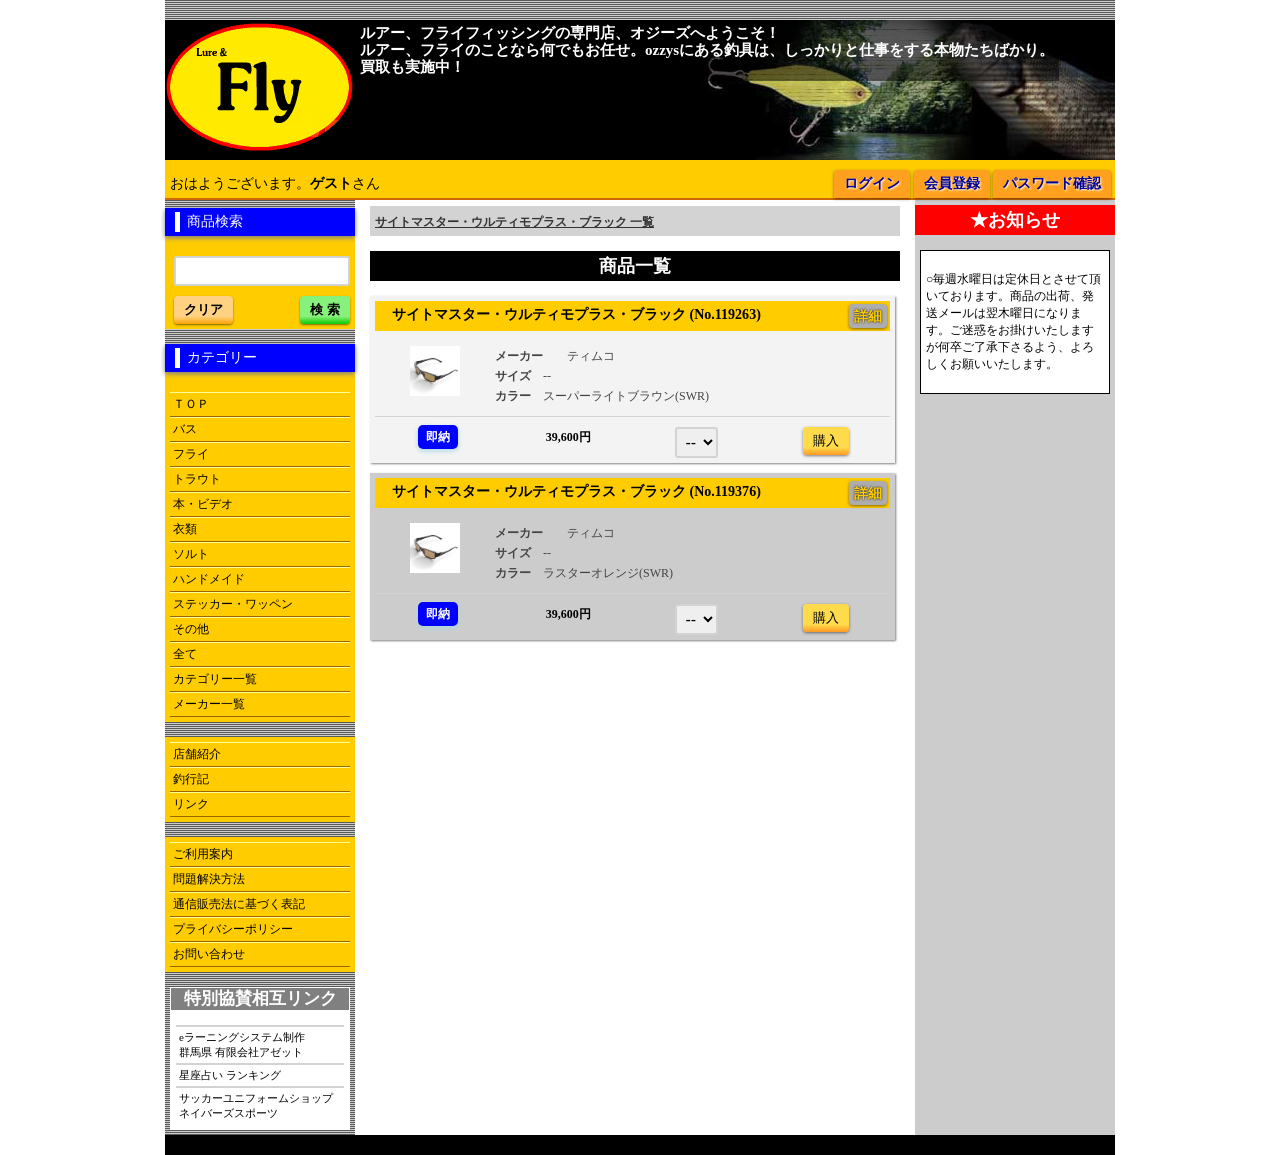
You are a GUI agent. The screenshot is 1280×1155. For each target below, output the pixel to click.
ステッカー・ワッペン (233, 604)
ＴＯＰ (191, 404)
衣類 (185, 529)
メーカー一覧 (209, 704)
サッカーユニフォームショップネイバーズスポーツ (256, 1105)
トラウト (197, 479)
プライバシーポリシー (233, 929)
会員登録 (952, 183)
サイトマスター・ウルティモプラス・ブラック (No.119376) (569, 491)
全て (185, 654)
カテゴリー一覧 (215, 679)
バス (185, 429)
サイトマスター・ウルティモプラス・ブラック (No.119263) (569, 314)
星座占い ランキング (230, 1075)
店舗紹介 (197, 754)
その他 (191, 629)
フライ (191, 454)
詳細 (868, 316)
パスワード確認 (1052, 183)
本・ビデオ (203, 504)
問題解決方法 (209, 879)
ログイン (872, 183)
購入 (826, 440)
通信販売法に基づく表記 (239, 904)
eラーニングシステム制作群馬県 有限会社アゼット (242, 1044)
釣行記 (191, 779)
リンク (191, 804)
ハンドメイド (209, 579)
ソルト (191, 554)
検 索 (325, 309)
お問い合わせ (209, 954)
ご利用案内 (203, 854)
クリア (203, 309)
